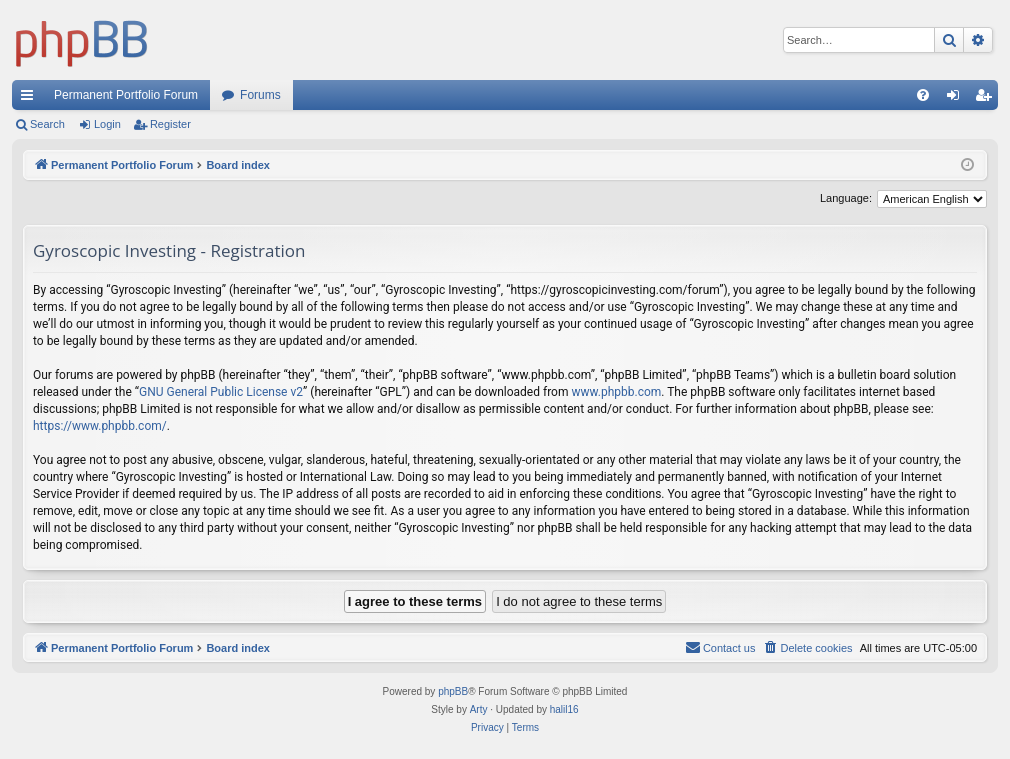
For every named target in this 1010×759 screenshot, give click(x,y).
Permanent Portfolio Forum (126, 95)
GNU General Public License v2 (221, 392)
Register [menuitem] (987, 99)
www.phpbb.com (616, 392)
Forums (260, 95)
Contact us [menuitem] (720, 647)
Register (170, 124)
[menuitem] (923, 95)
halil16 (564, 709)
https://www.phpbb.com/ (100, 426)
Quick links (31, 99)
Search (47, 124)
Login (107, 124)
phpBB (453, 691)
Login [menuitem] (957, 99)
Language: (846, 198)
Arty (479, 709)
